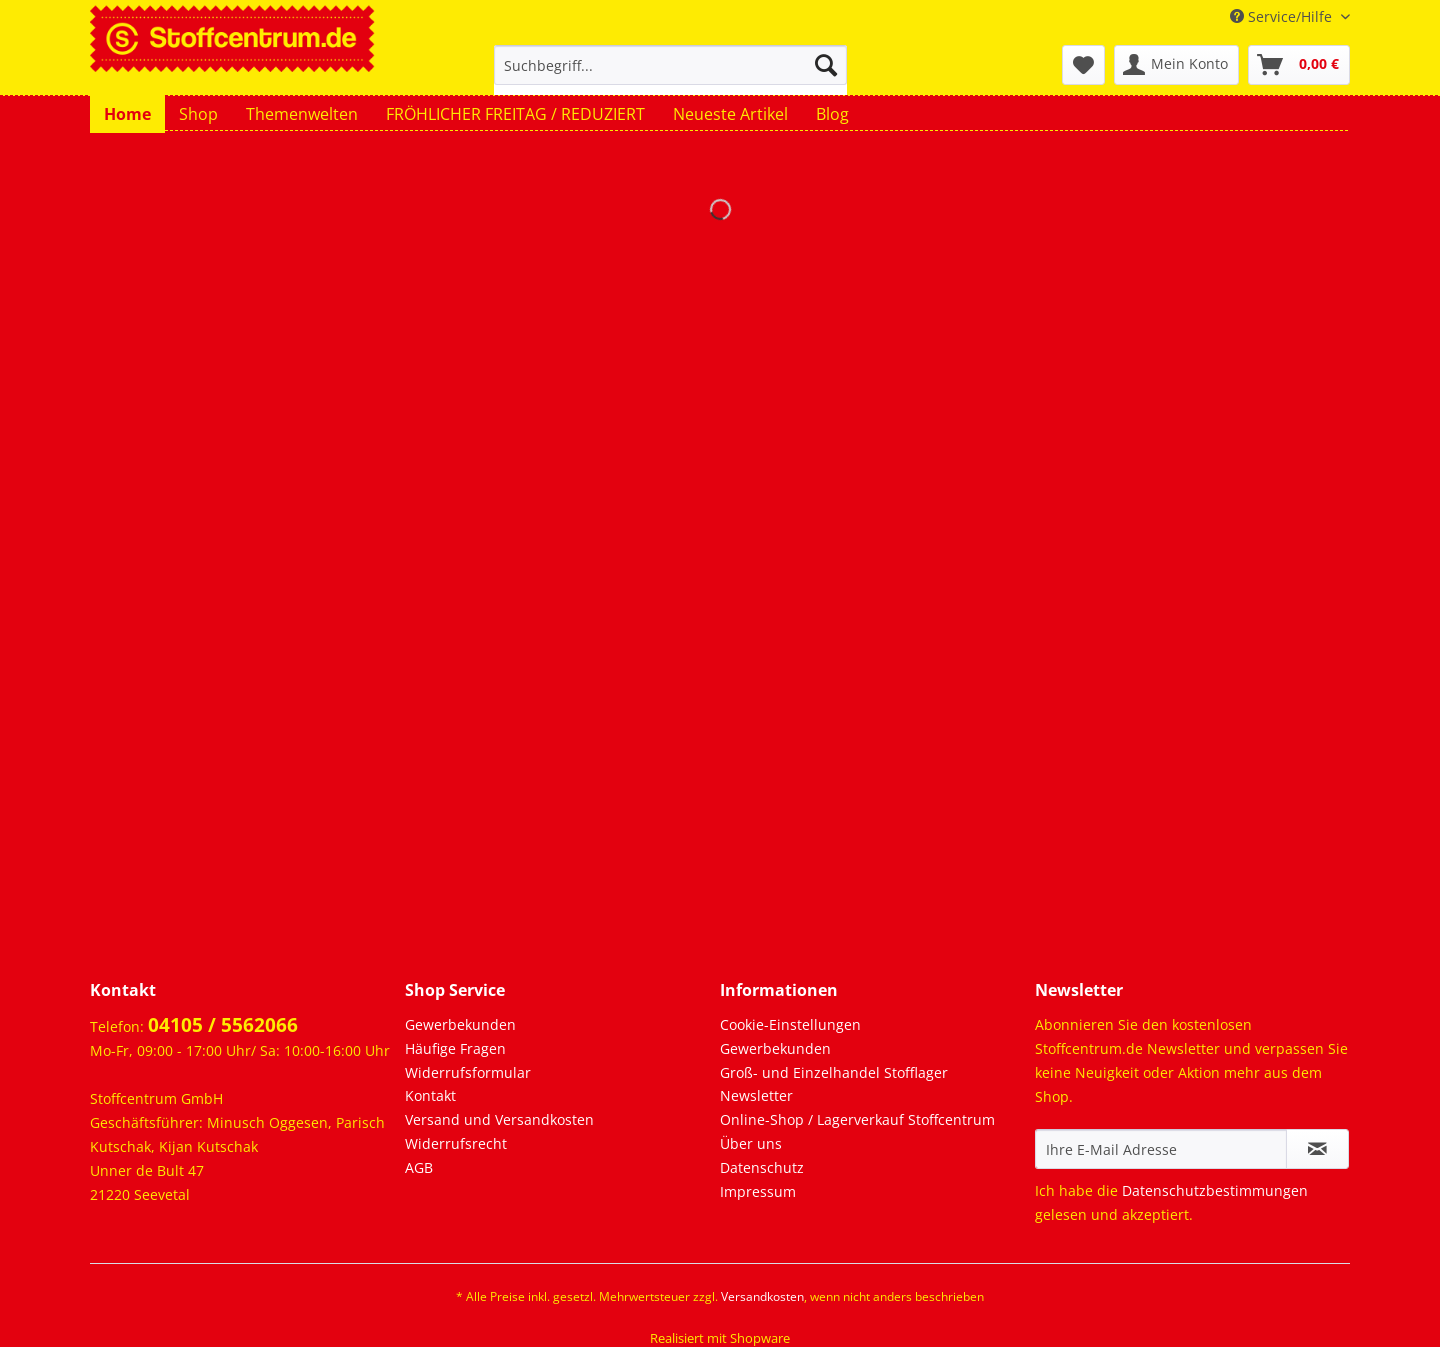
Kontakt (430, 1095)
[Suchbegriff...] (670, 65)
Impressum (758, 1191)
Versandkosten (762, 1296)
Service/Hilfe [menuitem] (1283, 16)
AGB (419, 1167)
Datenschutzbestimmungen (1215, 1190)
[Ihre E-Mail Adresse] (1161, 1149)
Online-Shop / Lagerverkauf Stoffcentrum (857, 1119)
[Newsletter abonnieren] (1317, 1149)
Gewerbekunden (460, 1024)
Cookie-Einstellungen (790, 1024)
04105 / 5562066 (223, 1025)
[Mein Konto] (1176, 65)
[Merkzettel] (1083, 65)
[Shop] (198, 114)
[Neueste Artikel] (730, 114)
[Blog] (832, 114)
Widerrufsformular (468, 1072)
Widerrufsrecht (456, 1143)
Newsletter (756, 1095)
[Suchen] (826, 65)
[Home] (127, 114)
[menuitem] (670, 74)
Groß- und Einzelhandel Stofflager (834, 1072)
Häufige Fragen (455, 1048)
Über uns (751, 1143)
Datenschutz (762, 1167)
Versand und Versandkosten (499, 1119)
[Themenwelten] (302, 114)
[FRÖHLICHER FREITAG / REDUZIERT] (515, 114)
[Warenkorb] (1299, 65)
